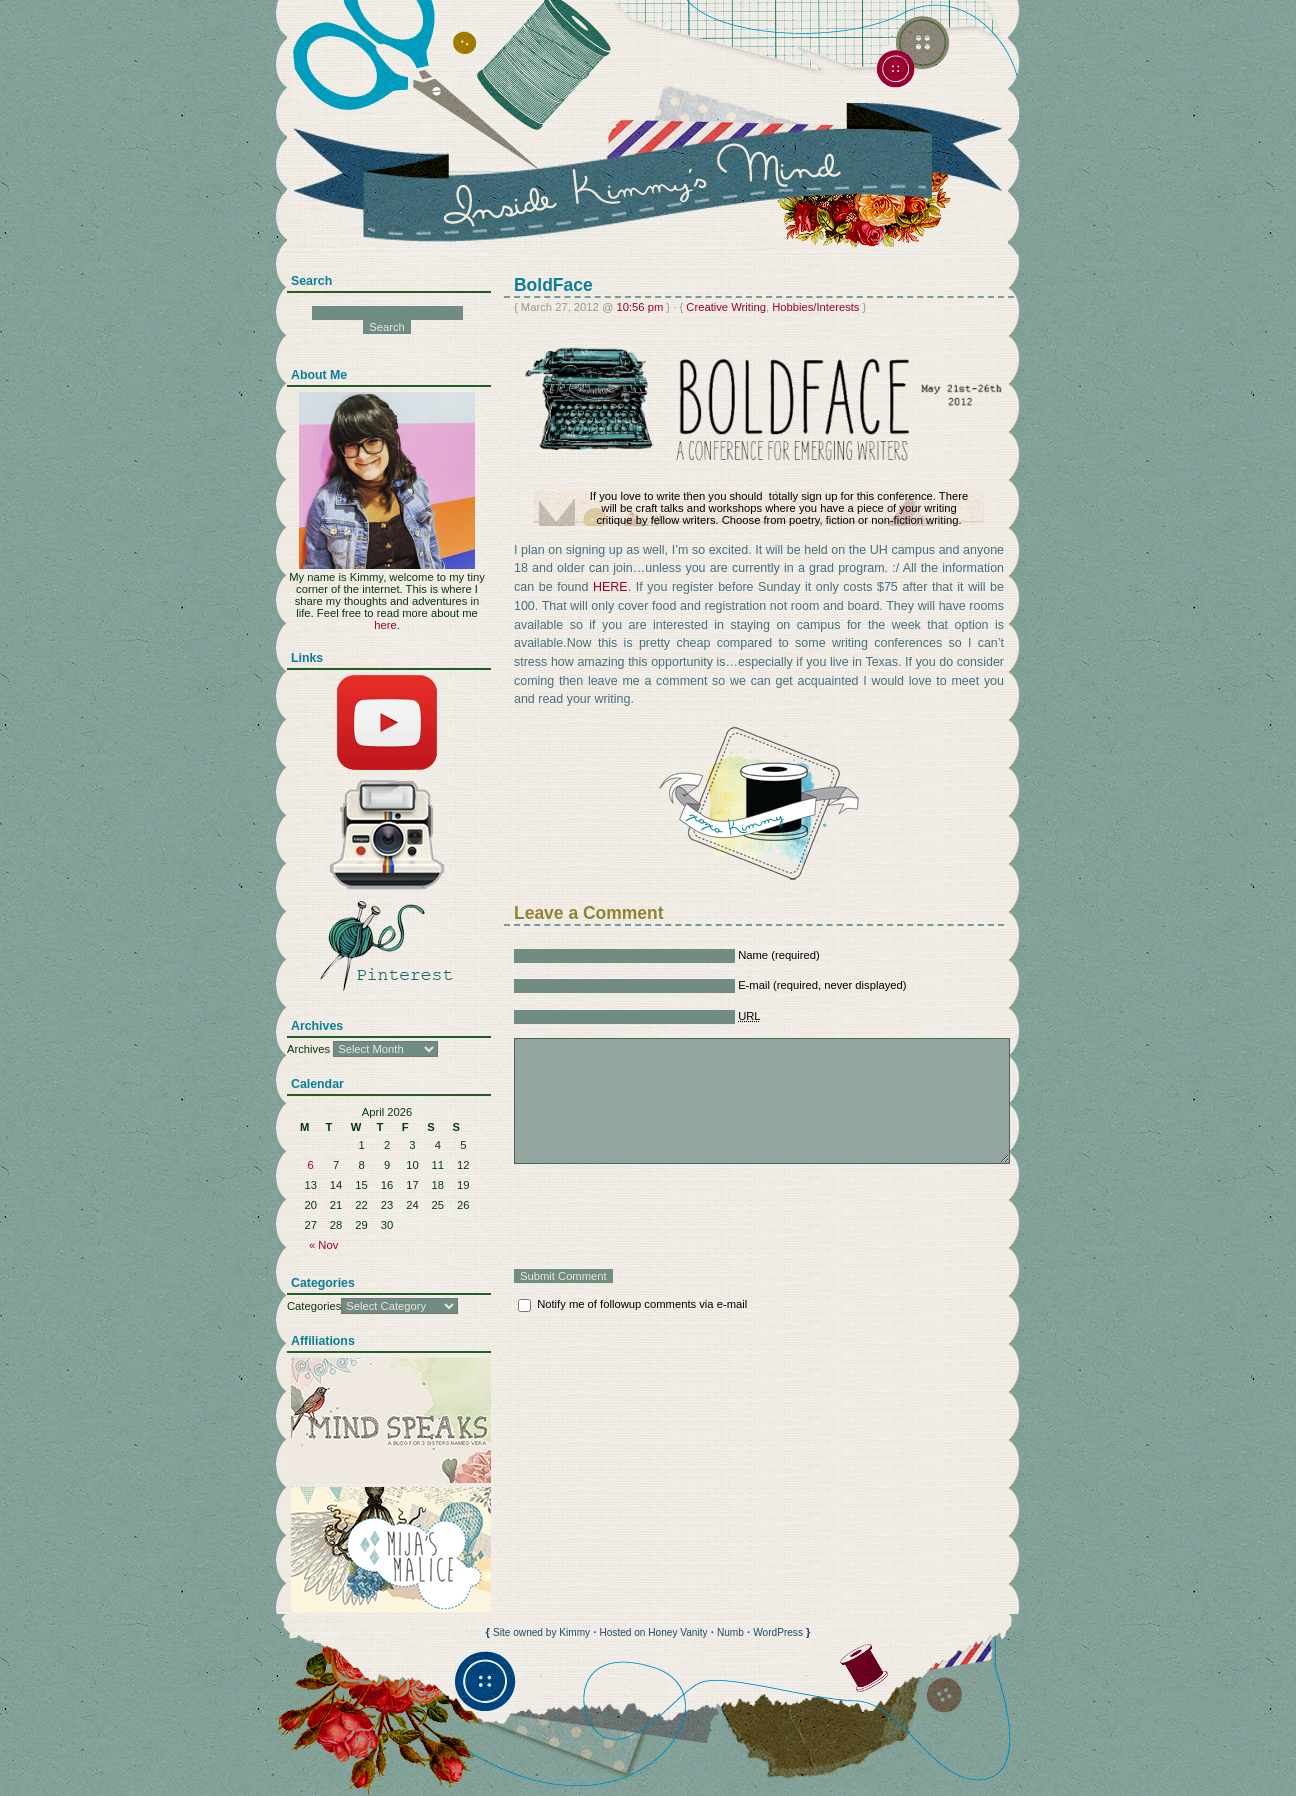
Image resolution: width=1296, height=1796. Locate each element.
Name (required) (779, 955)
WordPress (778, 1632)
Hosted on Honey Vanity (653, 1632)
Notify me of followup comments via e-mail (642, 1305)
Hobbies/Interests (815, 307)
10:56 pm (639, 307)
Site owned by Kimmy (541, 1632)
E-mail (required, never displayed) (822, 985)
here (385, 625)
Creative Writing (726, 307)
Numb (730, 1632)
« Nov (323, 1245)
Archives (308, 1049)
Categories (314, 1306)
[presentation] (666, 1216)
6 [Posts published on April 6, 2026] (311, 1165)
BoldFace (553, 285)
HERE (610, 587)
